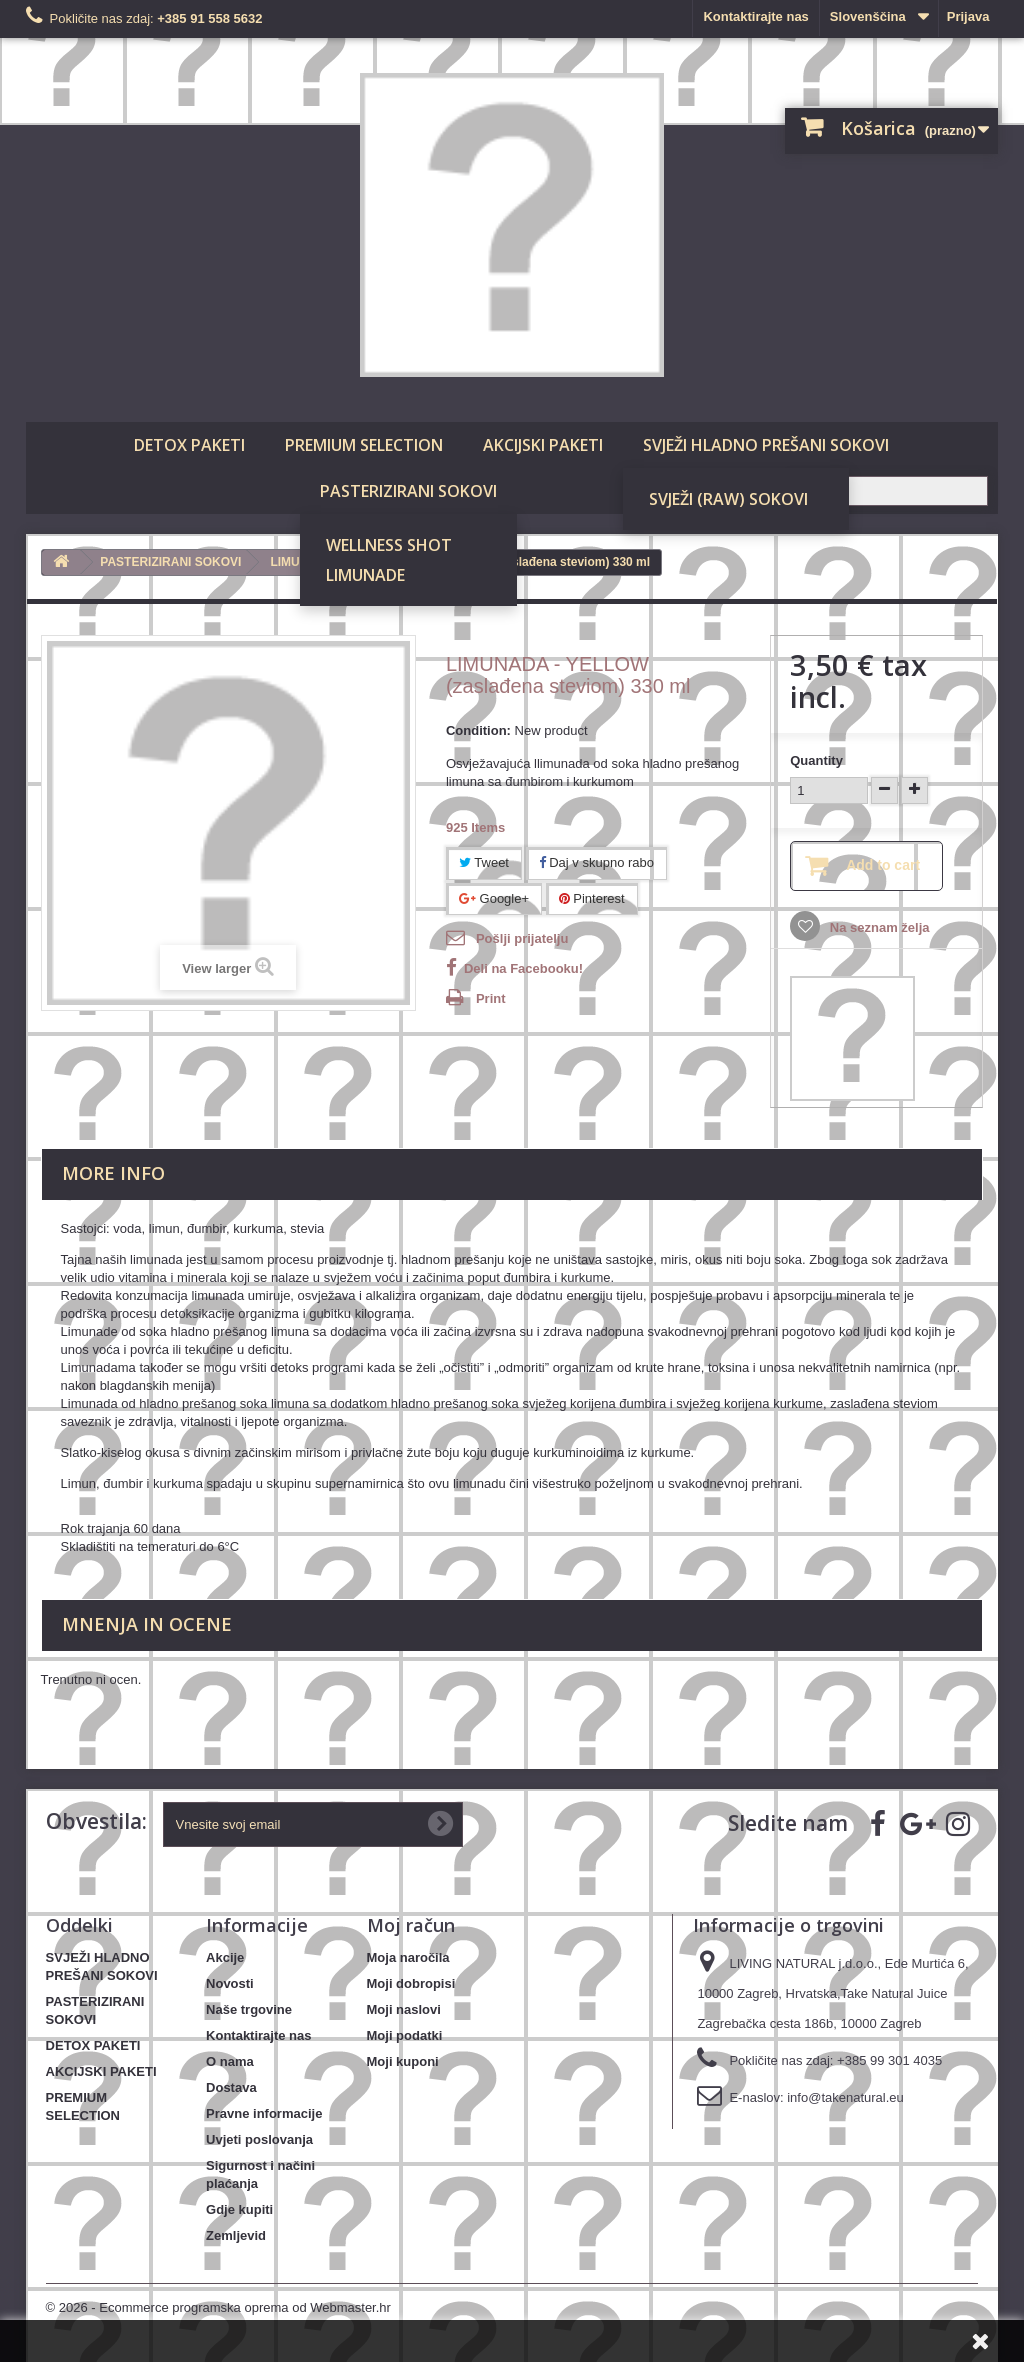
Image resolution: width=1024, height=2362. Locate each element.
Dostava (231, 2087)
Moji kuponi (403, 2061)
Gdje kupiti (239, 2209)
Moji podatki (405, 2035)
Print (491, 998)
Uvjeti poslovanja (259, 2139)
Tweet (484, 862)
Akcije (225, 1957)
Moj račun (411, 1925)
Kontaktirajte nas (755, 16)
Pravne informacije (264, 2113)
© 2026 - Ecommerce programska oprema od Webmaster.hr (218, 2307)
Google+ (494, 898)
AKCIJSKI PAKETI (543, 445)
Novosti (230, 1983)
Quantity (816, 760)
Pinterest (592, 898)
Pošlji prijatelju (522, 938)
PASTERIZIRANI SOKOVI (408, 491)
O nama (230, 2061)
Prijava (968, 16)
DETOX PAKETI (189, 445)
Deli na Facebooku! (523, 968)
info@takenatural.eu (845, 2097)
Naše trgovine (249, 2009)
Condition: (478, 730)
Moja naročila (408, 1957)
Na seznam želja (877, 927)
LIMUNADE (365, 575)
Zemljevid (236, 2235)
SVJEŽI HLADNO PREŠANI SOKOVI (766, 445)
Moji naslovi (404, 2009)
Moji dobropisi (411, 1983)
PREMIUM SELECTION (364, 445)
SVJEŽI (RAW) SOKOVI (728, 499)
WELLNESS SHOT (389, 545)
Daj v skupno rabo (596, 862)
